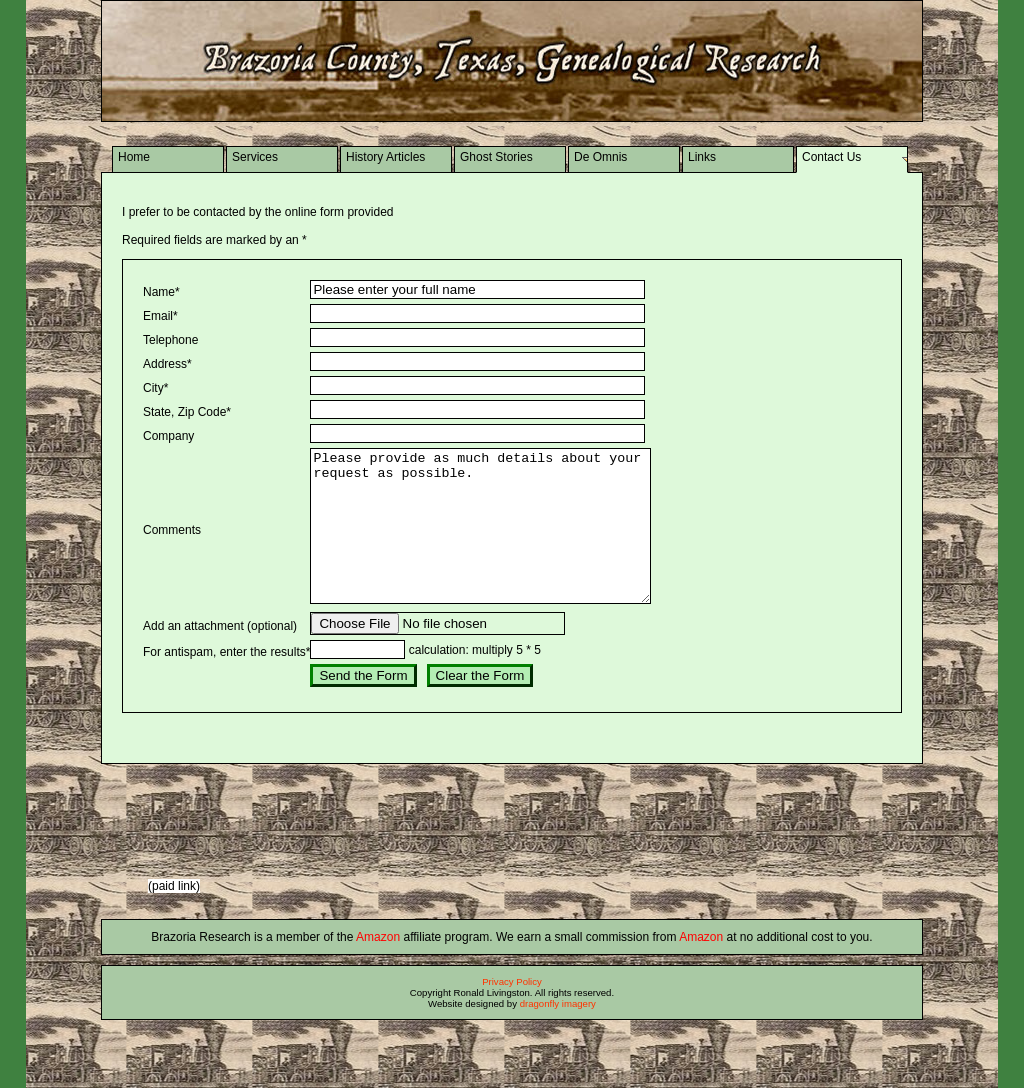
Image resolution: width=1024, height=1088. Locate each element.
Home (134, 157)
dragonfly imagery (558, 1033)
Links (702, 157)
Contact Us (831, 157)
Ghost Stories (496, 157)
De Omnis (600, 157)
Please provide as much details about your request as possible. (500, 541)
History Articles (385, 157)
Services (255, 157)
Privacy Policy (512, 1011)
